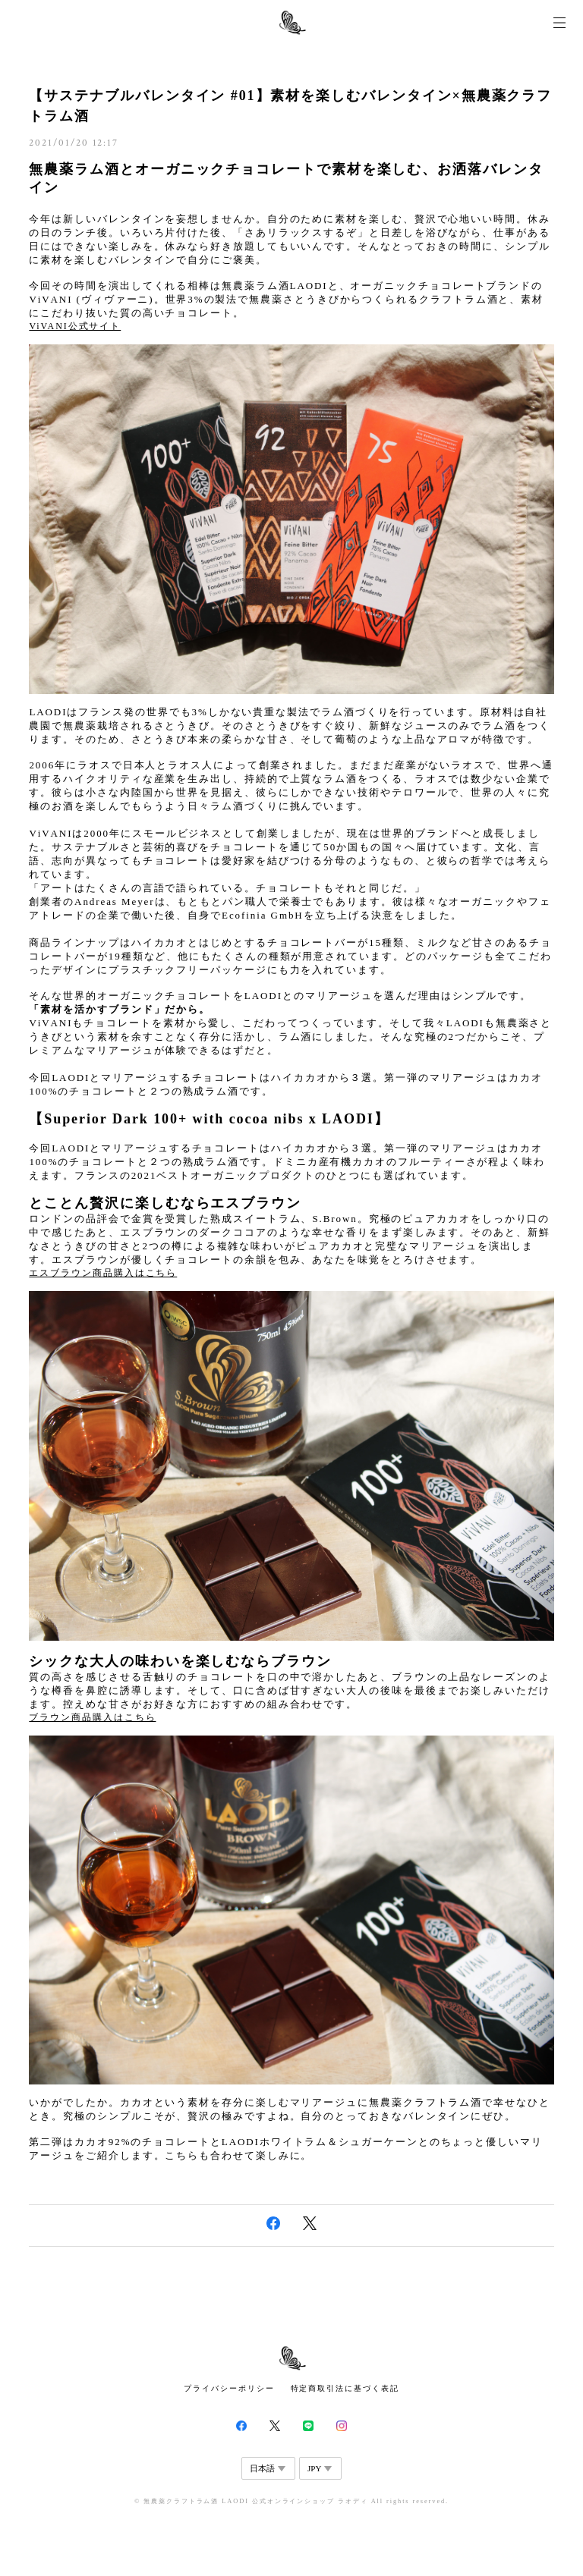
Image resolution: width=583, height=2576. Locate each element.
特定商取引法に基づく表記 (345, 2388)
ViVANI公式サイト (75, 326)
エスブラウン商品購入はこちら (103, 1273)
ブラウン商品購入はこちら (92, 1717)
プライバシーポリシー (229, 2388)
